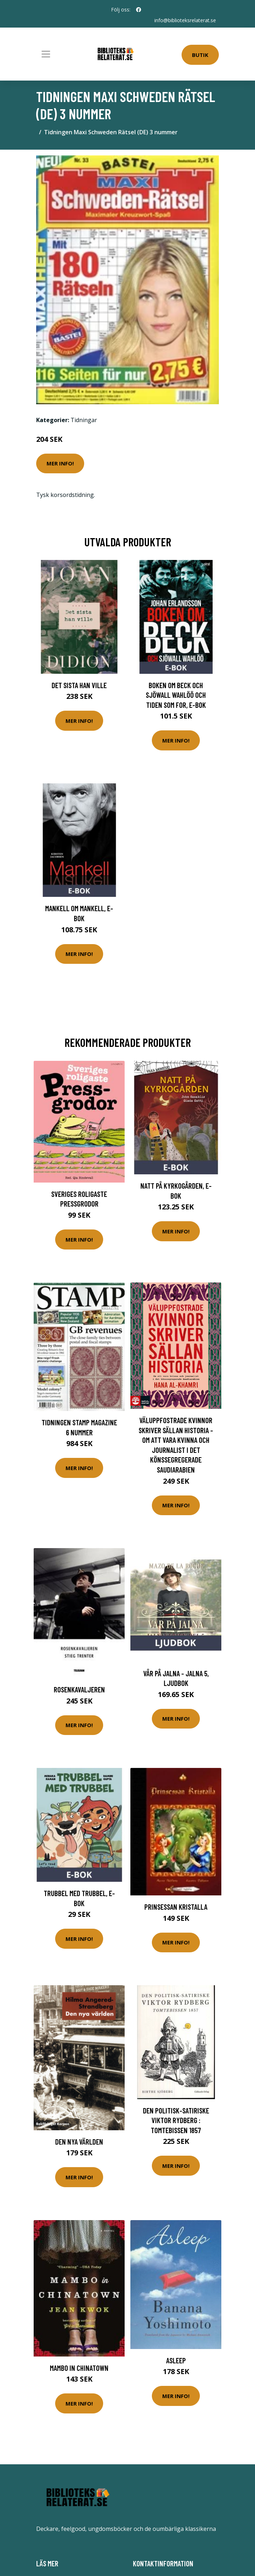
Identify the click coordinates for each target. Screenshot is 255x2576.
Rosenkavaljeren (79, 1689)
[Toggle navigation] (46, 54)
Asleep (176, 2360)
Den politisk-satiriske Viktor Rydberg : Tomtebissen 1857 (176, 2120)
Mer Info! (60, 463)
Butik (200, 54)
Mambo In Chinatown (79, 2367)
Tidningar (84, 420)
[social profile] (138, 9)
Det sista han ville (79, 685)
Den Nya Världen (79, 2141)
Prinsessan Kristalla (175, 1906)
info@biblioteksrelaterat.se (185, 20)
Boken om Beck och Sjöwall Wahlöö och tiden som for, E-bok (176, 695)
